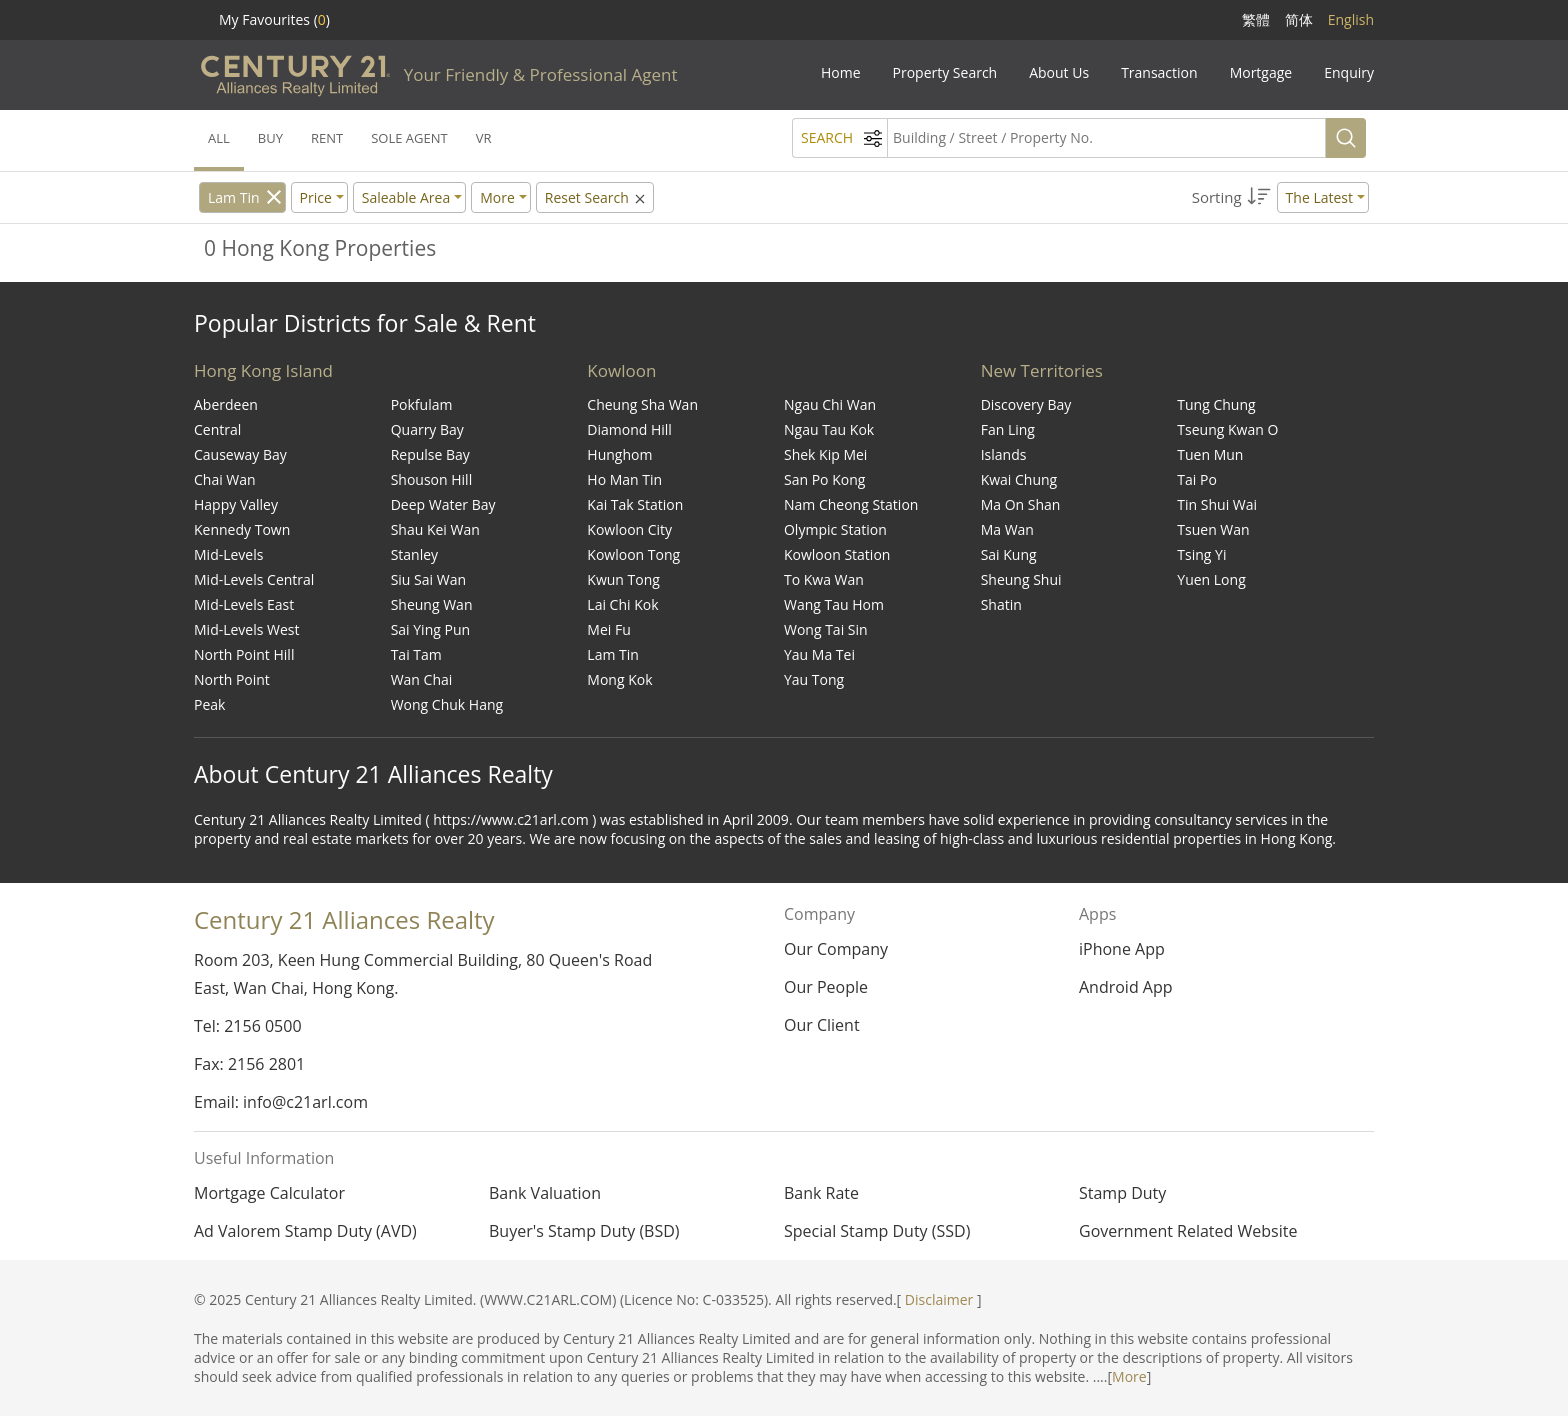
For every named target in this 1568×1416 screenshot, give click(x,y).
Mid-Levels (228, 554)
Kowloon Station (837, 554)
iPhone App (1122, 949)
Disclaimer (939, 1299)
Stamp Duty (1122, 1193)
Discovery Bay (1026, 404)
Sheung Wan (432, 604)
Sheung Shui (1021, 579)
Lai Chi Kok (622, 604)
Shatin (1001, 604)
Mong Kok (619, 679)
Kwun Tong (623, 579)
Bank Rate (821, 1193)
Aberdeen (226, 404)
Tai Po (1197, 479)
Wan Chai (422, 679)
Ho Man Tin (624, 479)
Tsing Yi (1201, 554)
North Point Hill (244, 654)
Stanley (414, 554)
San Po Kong (824, 479)
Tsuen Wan (1213, 529)
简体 (1299, 19)
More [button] (497, 197)
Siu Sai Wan (428, 579)
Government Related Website (1188, 1231)
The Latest (1319, 197)
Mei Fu (608, 629)
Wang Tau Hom (834, 604)
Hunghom (619, 454)
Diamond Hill (629, 429)
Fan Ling (1008, 429)
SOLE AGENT (409, 138)
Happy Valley (236, 504)
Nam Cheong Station (851, 504)
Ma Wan (1007, 529)
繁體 (1256, 19)
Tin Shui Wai (1217, 504)
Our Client (822, 1025)
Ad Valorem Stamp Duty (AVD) (305, 1231)
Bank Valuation (545, 1193)
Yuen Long (1211, 579)
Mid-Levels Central (254, 579)
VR (484, 138)
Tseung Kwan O (1227, 429)
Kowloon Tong (633, 554)
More (1129, 1376)
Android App (1126, 987)
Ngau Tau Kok (829, 429)
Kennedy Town (242, 529)
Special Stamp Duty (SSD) (877, 1231)
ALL (219, 138)
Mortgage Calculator (269, 1193)
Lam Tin (234, 197)
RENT (327, 138)
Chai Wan (225, 479)
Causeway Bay (240, 454)
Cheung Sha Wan (642, 404)
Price (316, 197)
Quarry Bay (427, 429)
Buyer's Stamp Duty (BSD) (584, 1231)
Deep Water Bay (443, 504)
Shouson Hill (432, 479)
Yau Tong (814, 679)
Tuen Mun (1210, 454)
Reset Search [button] (597, 197)
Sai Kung (1009, 554)
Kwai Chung (1019, 479)
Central (217, 429)
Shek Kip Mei (825, 454)
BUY (270, 138)
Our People (826, 987)
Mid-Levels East (244, 604)
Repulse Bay (430, 454)
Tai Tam (416, 654)
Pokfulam (422, 404)
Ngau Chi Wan (830, 404)
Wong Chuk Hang (447, 704)
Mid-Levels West (247, 629)
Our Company (836, 949)
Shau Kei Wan (435, 529)
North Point (232, 679)
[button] (1280, 197)
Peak (209, 704)
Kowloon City (629, 529)
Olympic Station (835, 529)
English (1351, 19)
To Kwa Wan (824, 579)
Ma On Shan (1021, 504)
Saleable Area (406, 197)
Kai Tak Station (635, 504)
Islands (1004, 454)
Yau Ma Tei (819, 654)
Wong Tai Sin (826, 629)
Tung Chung (1216, 404)
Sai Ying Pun (430, 629)
